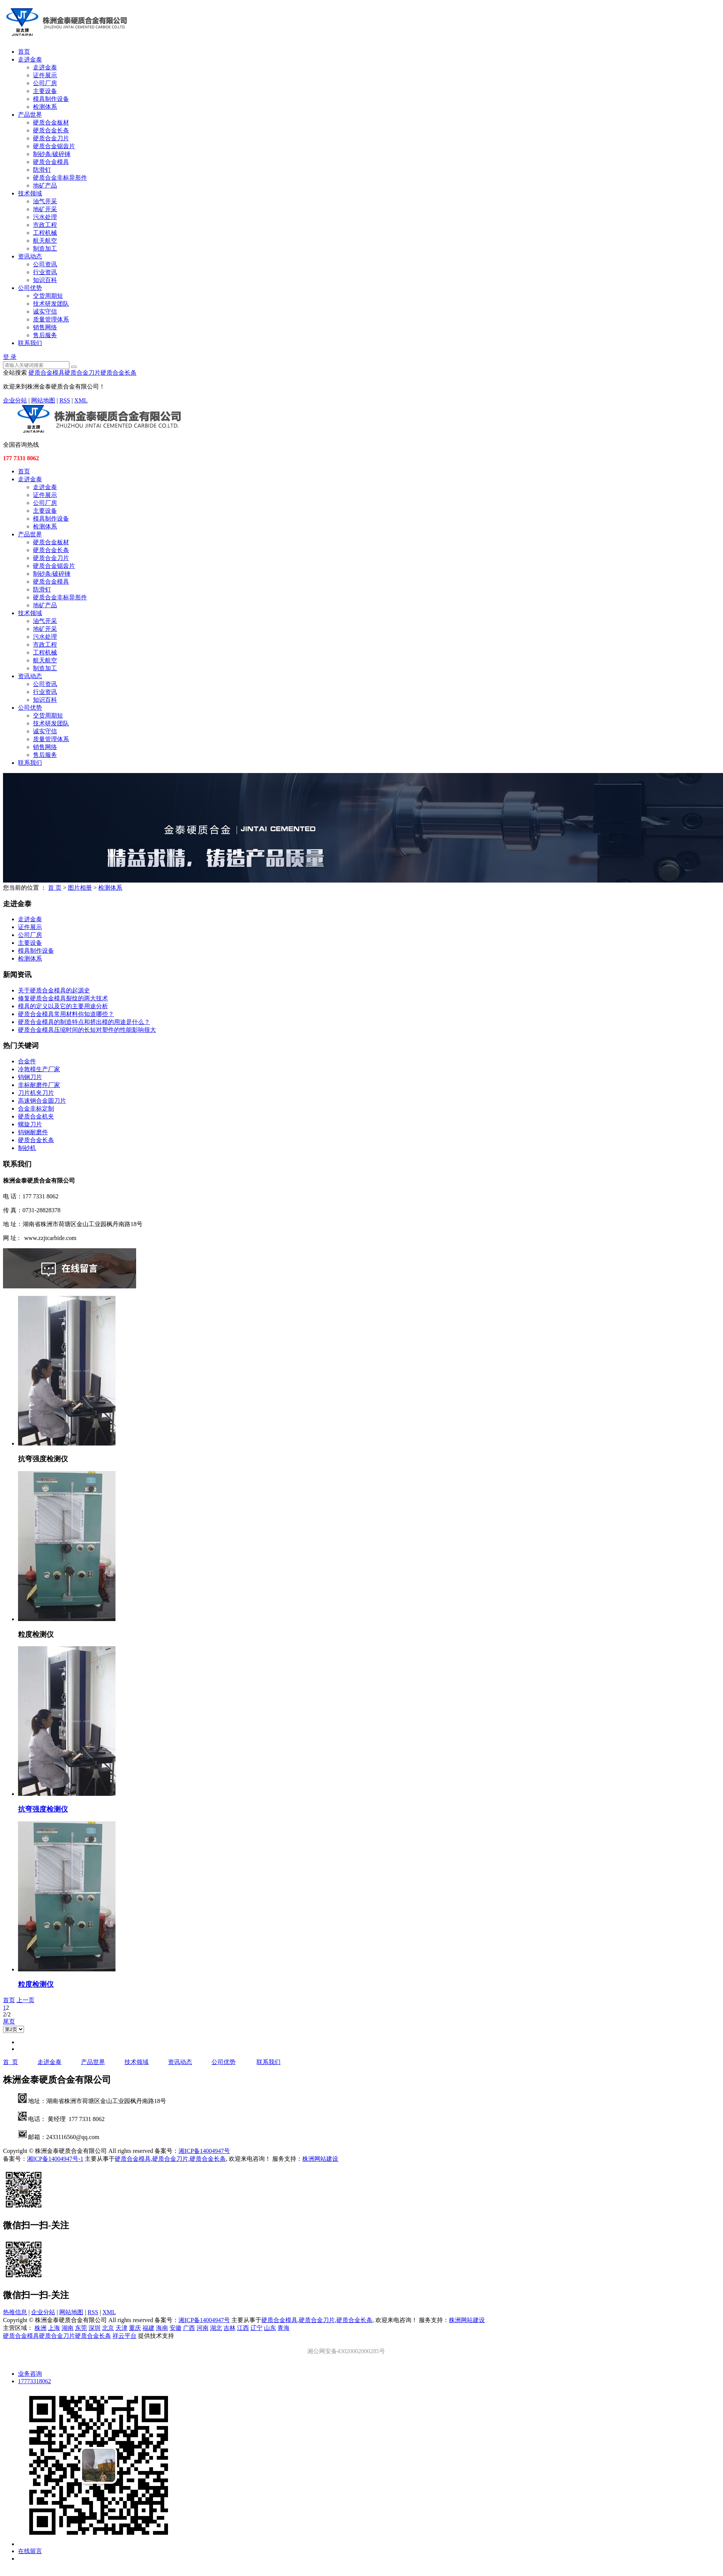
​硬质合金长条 (36, 1140)
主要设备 (45, 91)
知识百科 (45, 280)
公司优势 (30, 288)
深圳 (94, 2328)
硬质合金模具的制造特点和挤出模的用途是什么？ (84, 1022)
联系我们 (30, 343)
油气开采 (45, 201)
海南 (162, 2328)
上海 (54, 2328)
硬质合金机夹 (36, 1116)
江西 (243, 2328)
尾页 (9, 2021)
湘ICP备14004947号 (204, 2151)
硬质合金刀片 (51, 138)
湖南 (68, 2328)
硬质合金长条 (51, 130)
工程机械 (45, 233)
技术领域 (30, 193)
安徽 (176, 2328)
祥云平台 (124, 2336)
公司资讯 (45, 264)
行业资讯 (45, 272)
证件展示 (45, 75)
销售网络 (45, 327)
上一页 (25, 2000)
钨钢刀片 (30, 1077)
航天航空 (45, 240)
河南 (202, 2328)
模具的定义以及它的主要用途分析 (63, 1006)
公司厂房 (45, 83)
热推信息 (15, 2312)
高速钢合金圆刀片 (42, 1100)
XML (81, 400)
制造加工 (45, 248)
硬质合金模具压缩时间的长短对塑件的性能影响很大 (87, 1030)
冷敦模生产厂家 (39, 1069)
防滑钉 (42, 170)
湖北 (216, 2328)
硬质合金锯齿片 (54, 146)
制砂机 (27, 1148)
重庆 (135, 2328)
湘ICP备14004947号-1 (55, 2159)
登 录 (9, 357)
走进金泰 (30, 59)
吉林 (230, 2328)
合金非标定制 (36, 1108)
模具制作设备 (51, 99)
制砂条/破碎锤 (51, 154)
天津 (122, 2328)
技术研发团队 (51, 303)
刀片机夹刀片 (36, 1093)
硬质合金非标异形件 (60, 177)
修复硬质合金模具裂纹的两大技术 (63, 998)
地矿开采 (45, 209)
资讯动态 (30, 256)
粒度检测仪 (36, 1984)
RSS (64, 400)
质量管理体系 (51, 319)
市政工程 (45, 225)
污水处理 (45, 217)
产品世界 (30, 114)
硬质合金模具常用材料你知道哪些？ (66, 1014)
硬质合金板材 (51, 122)
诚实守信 (45, 311)
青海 (284, 2328)
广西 (189, 2328)
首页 (24, 51)
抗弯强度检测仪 (43, 1809)
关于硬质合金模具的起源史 (54, 990)
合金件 (27, 1061)
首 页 (55, 887)
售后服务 (45, 335)
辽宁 (256, 2328)
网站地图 (43, 400)
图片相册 (80, 887)
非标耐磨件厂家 (39, 1085)
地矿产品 (45, 185)
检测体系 (45, 107)
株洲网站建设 (320, 2159)
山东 (270, 2328)
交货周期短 (48, 296)
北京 (108, 2328)
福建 (148, 2328)
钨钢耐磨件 (33, 1132)
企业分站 (15, 400)
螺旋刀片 (30, 1124)
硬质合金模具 (51, 162)
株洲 (40, 2328)
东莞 (81, 2328)
